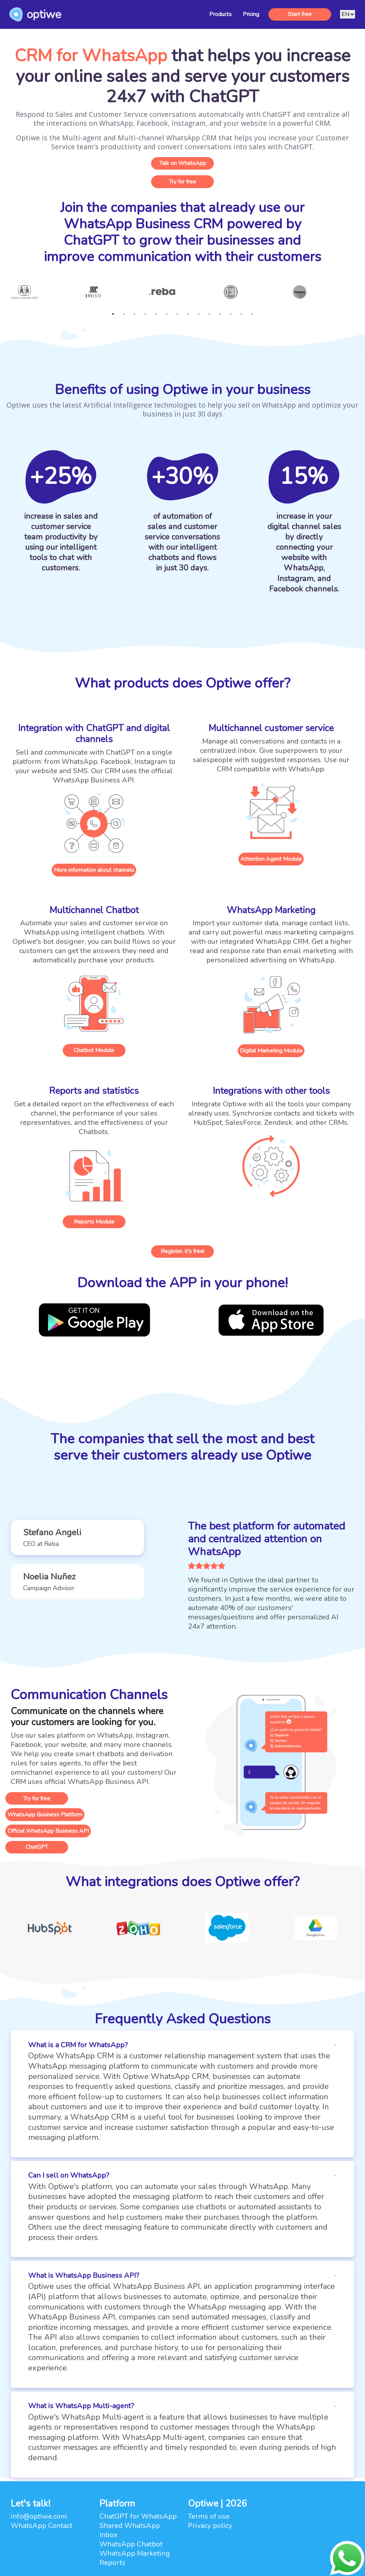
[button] (77, 1537)
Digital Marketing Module (271, 1051)
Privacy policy (210, 2525)
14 (252, 313)
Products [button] (220, 14)
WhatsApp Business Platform (44, 1815)
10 (209, 313)
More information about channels (94, 870)
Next (359, 296)
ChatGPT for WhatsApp (138, 2516)
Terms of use (209, 2516)
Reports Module (94, 1222)
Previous (5, 296)
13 (241, 313)
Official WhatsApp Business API (48, 1831)
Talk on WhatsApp (182, 163)
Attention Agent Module (271, 859)
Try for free (182, 182)
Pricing (251, 14)
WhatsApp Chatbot (131, 2544)
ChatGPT (37, 1847)
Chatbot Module (94, 1050)
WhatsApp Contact (41, 2525)
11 (219, 313)
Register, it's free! (182, 1251)
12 (230, 313)
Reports (112, 2562)
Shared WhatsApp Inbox (129, 2530)
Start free (300, 14)
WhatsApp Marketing (134, 2553)
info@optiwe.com (39, 2516)
